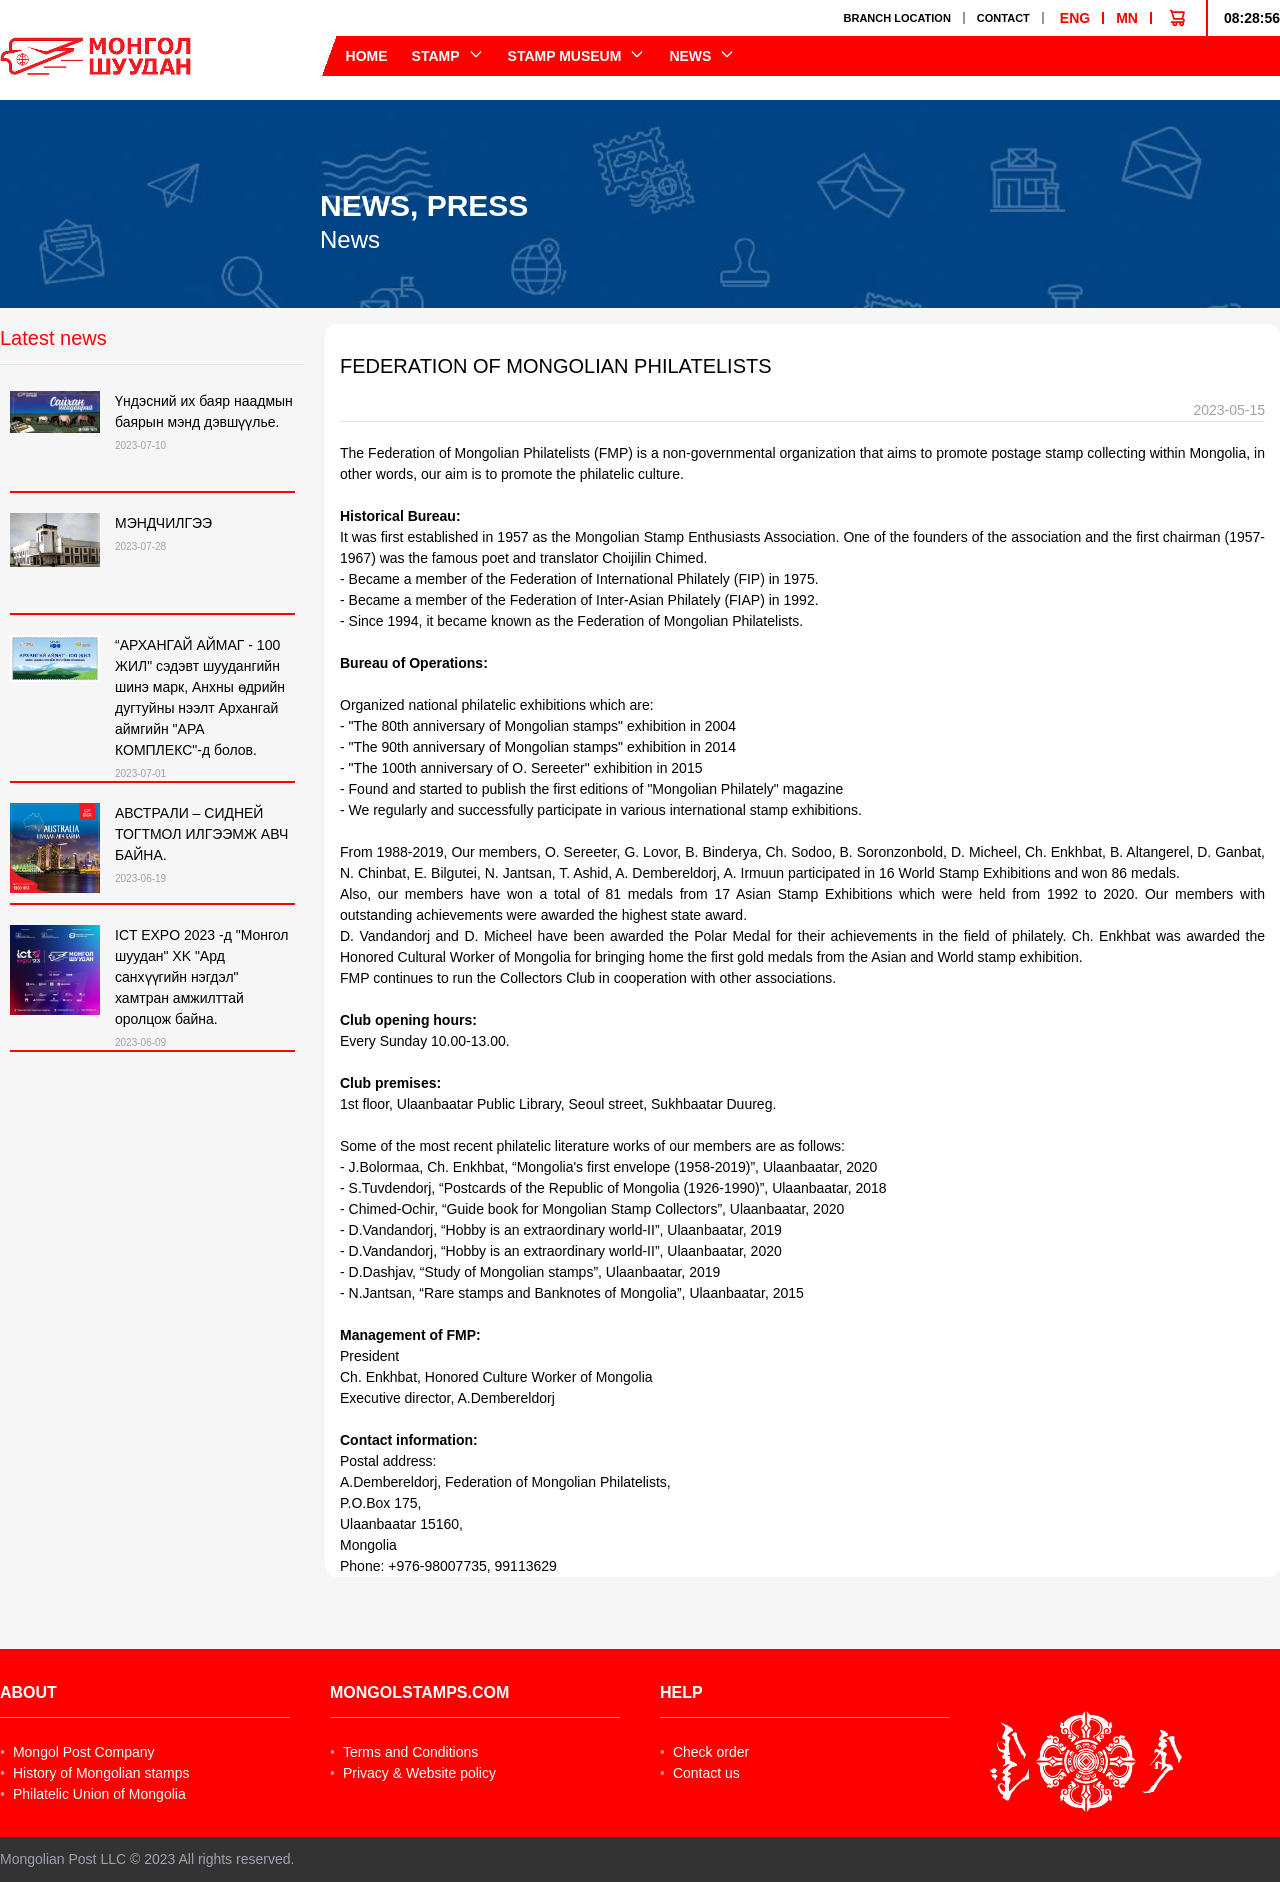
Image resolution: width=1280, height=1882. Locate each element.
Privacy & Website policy (413, 1773)
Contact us (700, 1773)
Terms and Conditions (404, 1752)
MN (1127, 18)
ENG (1075, 18)
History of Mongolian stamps (95, 1773)
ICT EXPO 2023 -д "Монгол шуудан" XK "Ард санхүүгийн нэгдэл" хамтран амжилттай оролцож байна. (202, 977)
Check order (704, 1752)
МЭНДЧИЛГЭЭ (163, 523)
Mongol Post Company (77, 1752)
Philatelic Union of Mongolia (93, 1794)
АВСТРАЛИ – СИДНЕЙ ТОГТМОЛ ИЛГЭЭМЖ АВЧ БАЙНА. (201, 834)
